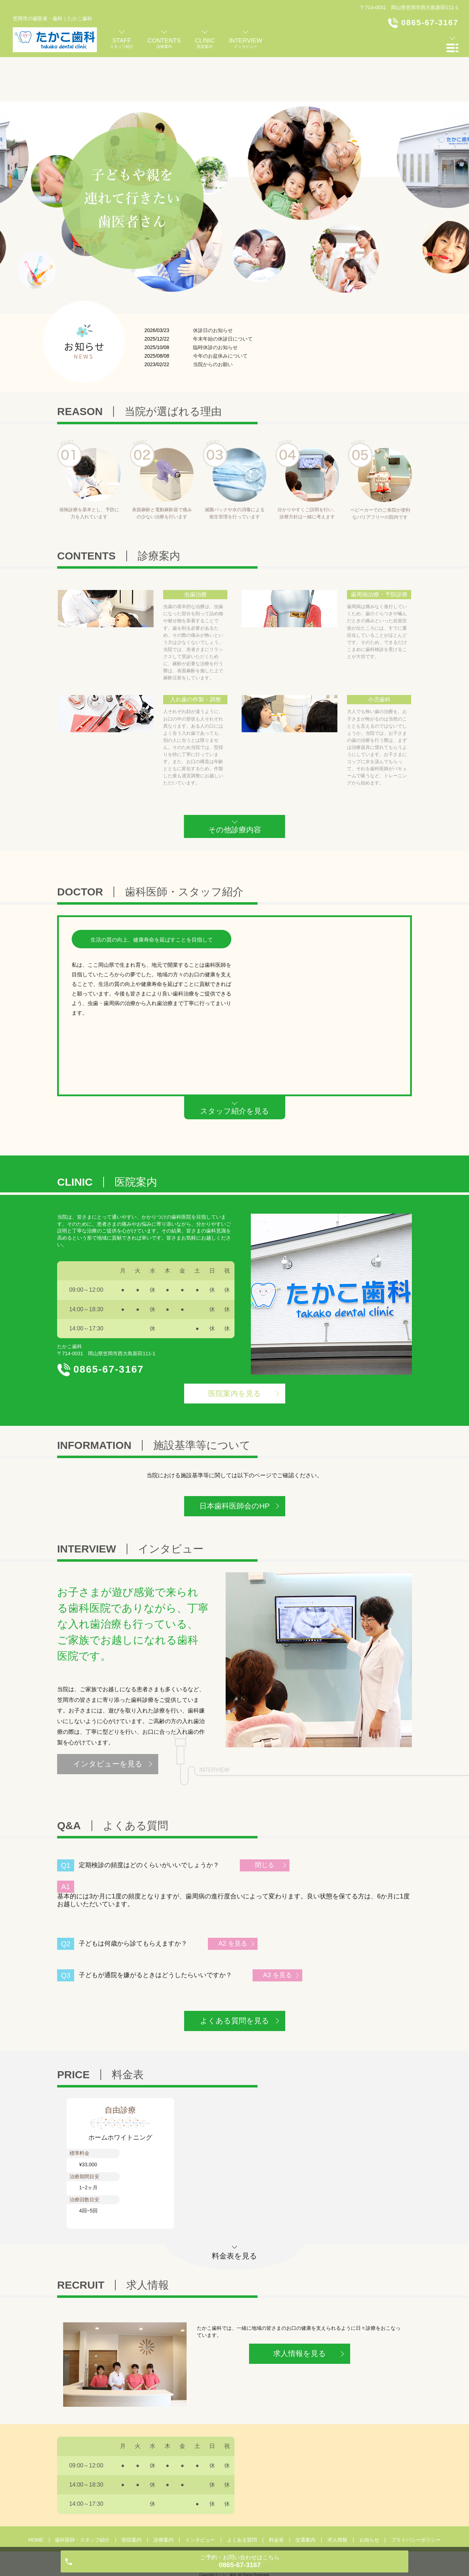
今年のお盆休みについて (220, 311)
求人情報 (337, 2495)
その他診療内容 (234, 785)
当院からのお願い (213, 320)
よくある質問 (242, 2495)
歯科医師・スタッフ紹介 (82, 2495)
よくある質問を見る (234, 1976)
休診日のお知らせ (213, 286)
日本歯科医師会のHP (234, 1461)
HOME (35, 2495)
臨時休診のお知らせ (215, 303)
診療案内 (163, 2495)
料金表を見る (234, 2211)
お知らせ (369, 2495)
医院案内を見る (234, 1349)
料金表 (276, 2495)
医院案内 (132, 2495)
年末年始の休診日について (223, 294)
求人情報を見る (299, 2309)
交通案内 (305, 2495)
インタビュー (200, 2495)
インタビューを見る (108, 1719)
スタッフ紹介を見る (234, 1067)
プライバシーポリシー (416, 2495)
